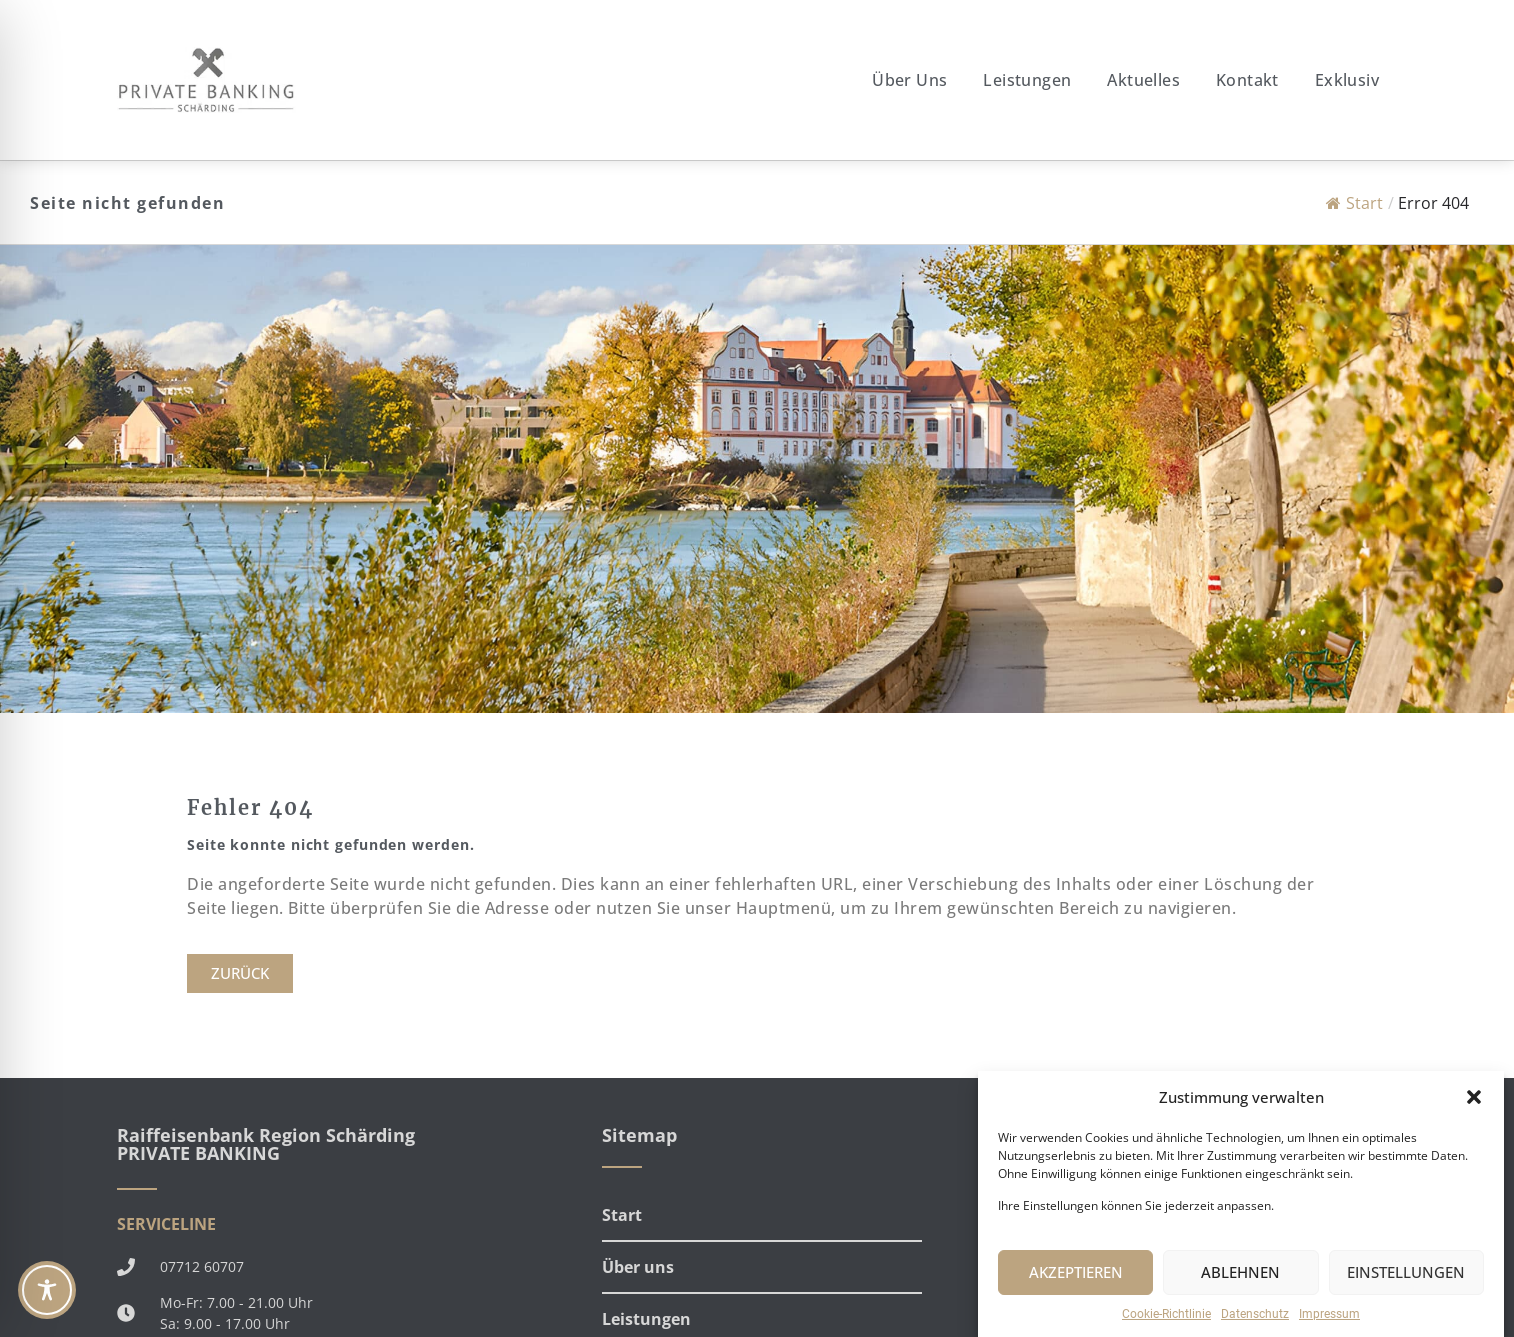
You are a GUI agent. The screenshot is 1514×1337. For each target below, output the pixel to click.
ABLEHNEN (1240, 1288)
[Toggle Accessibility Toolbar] (47, 1290)
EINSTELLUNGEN (1406, 1288)
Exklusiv (1347, 80)
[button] (1474, 1113)
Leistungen (1027, 80)
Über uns (909, 80)
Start (1354, 203)
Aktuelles (1143, 80)
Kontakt (1247, 80)
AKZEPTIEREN (1076, 1288)
